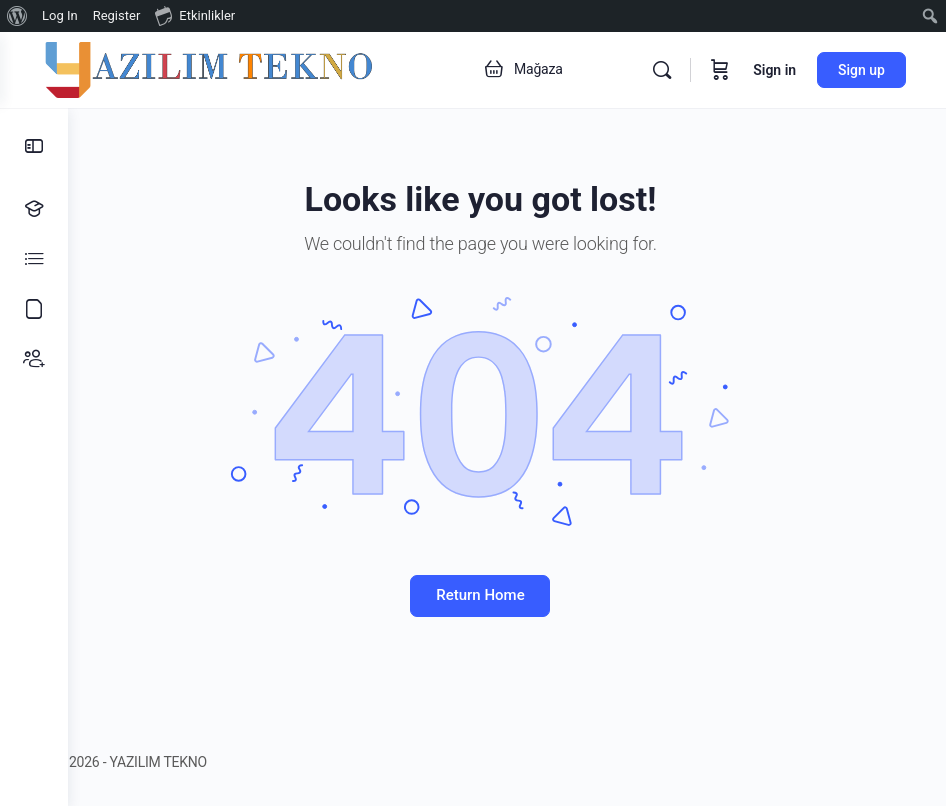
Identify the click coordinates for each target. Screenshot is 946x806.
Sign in (774, 70)
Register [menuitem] (117, 15)
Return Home (507, 595)
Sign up (861, 70)
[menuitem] (17, 16)
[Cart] (720, 70)
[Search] (662, 70)
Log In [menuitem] (60, 15)
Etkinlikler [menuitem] (195, 15)
